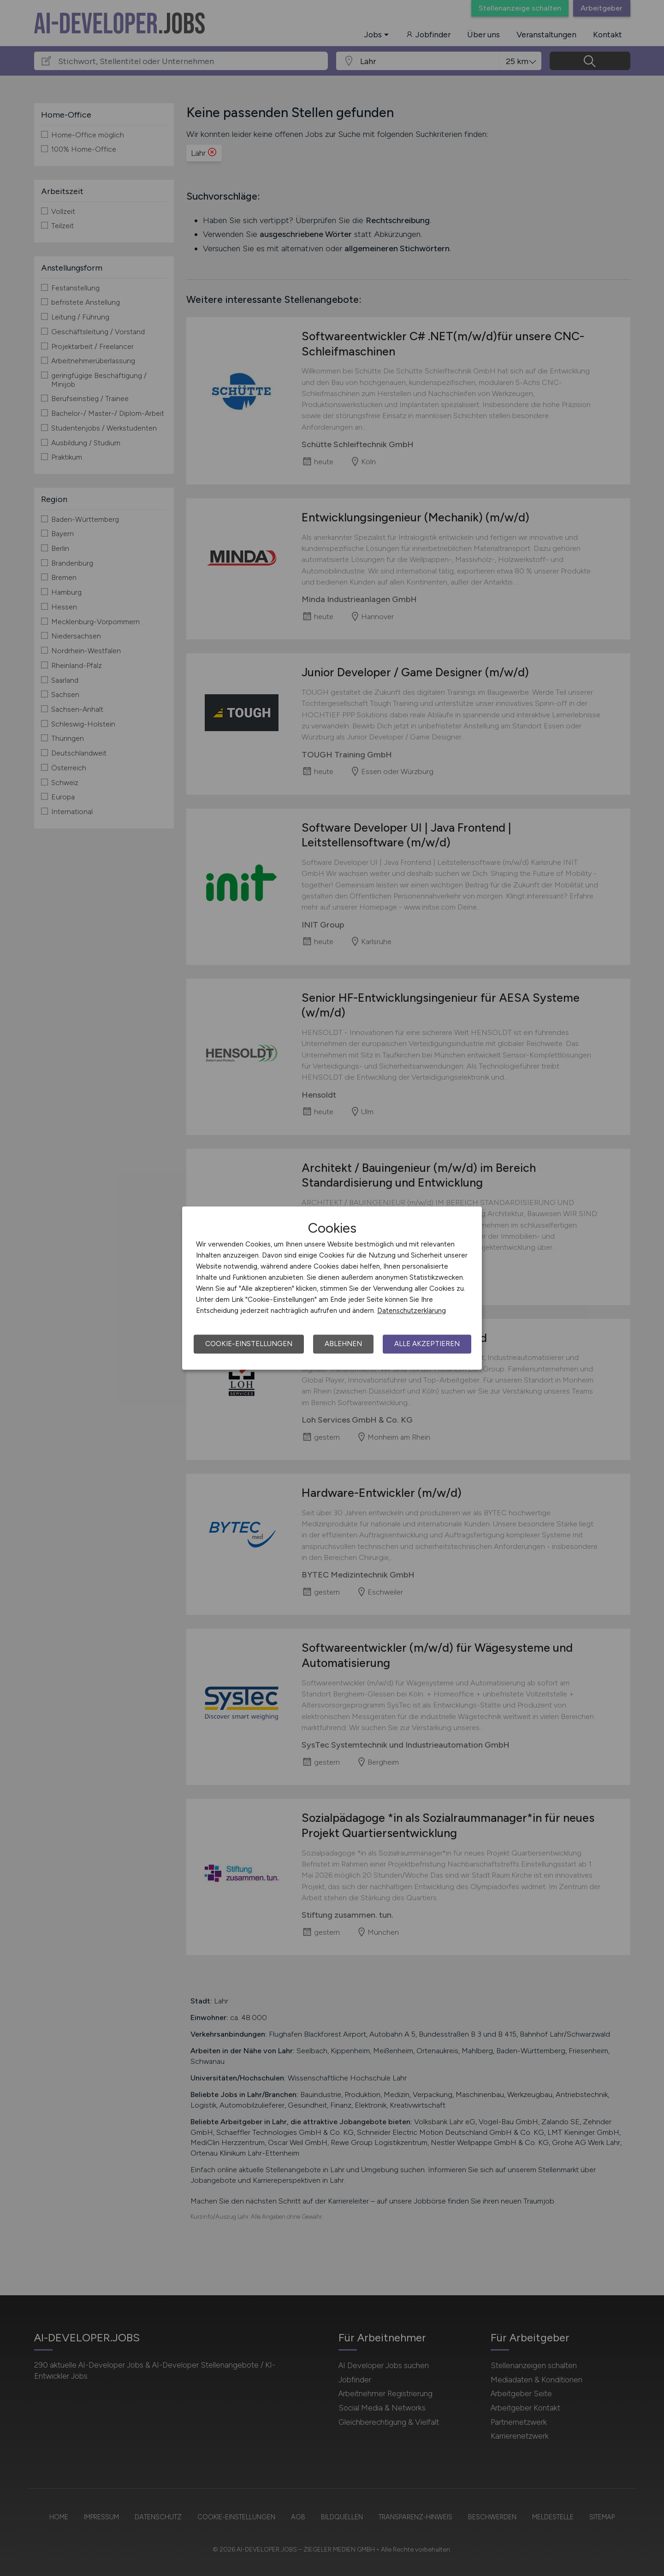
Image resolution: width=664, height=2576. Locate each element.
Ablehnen (343, 1344)
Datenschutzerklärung (411, 1310)
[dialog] (332, 1288)
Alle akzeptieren (427, 1344)
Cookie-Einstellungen (248, 1344)
